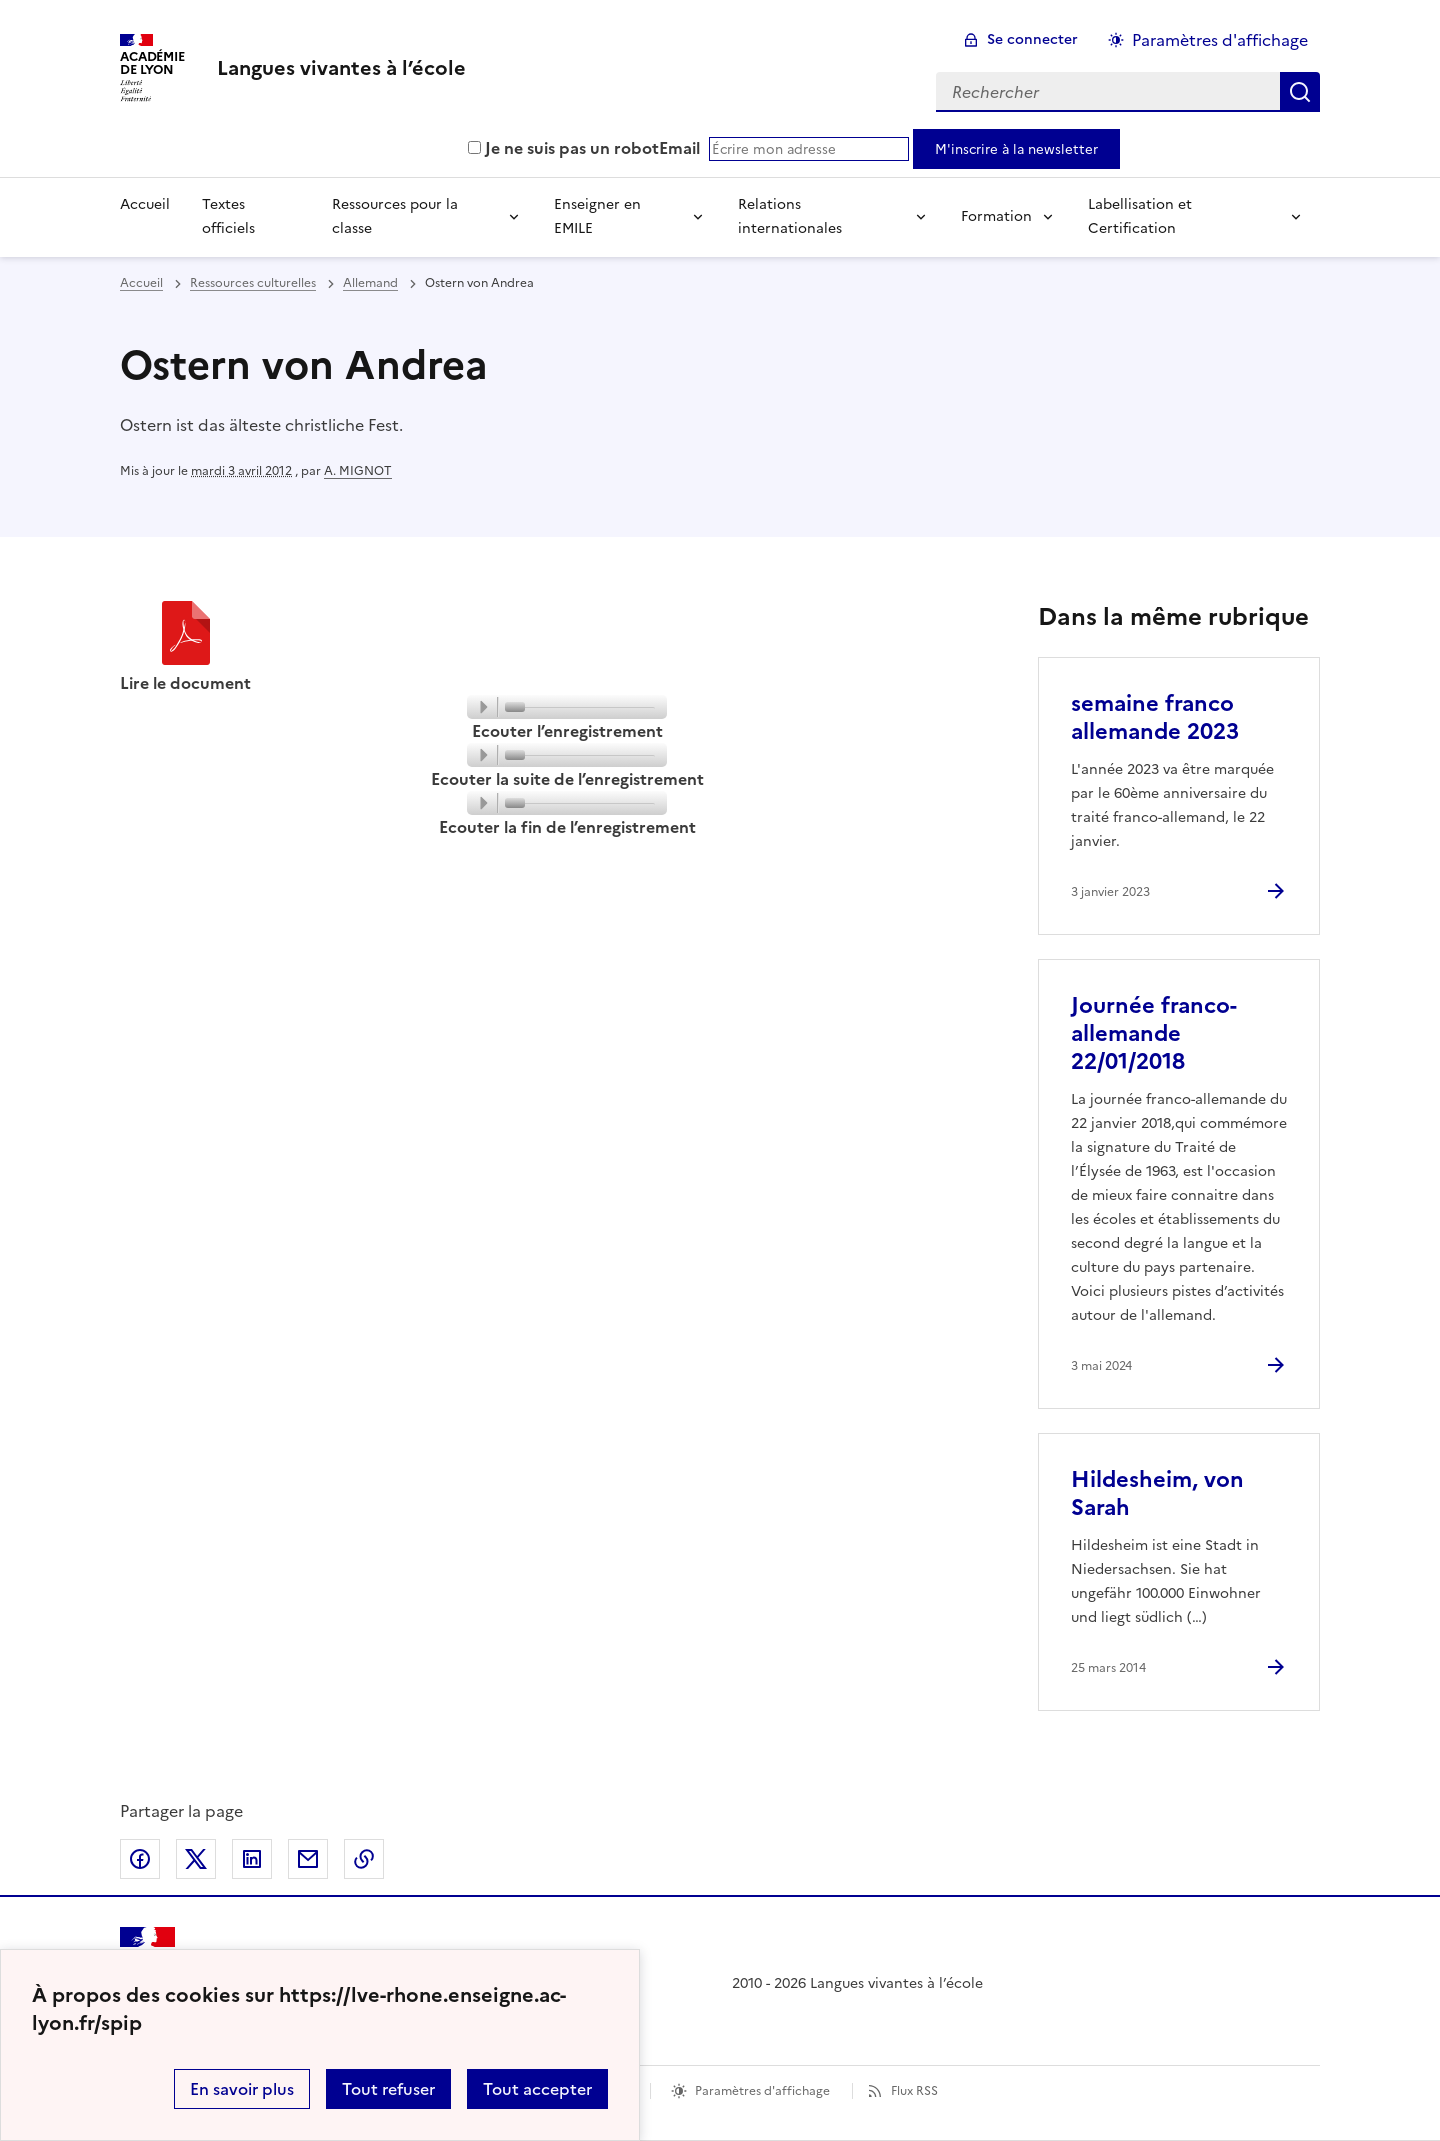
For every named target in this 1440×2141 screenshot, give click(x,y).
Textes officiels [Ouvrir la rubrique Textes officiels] (228, 216)
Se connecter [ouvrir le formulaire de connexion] (1032, 39)
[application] (567, 707)
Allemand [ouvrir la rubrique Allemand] (370, 283)
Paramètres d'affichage (762, 2091)
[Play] (483, 707)
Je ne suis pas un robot (563, 148)
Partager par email (308, 1859)
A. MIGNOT (358, 471)
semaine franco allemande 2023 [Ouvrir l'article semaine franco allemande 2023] (1155, 717)
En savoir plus (242, 2089)
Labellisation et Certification (1140, 216)
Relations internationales (790, 216)
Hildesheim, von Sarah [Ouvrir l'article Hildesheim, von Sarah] (1157, 1493)
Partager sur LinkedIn (252, 1859)
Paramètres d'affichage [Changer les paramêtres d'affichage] (1220, 40)
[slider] (585, 709)
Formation (996, 216)
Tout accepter (537, 2089)
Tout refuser (388, 2089)
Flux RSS (914, 2091)
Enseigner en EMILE (597, 216)
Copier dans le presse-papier (364, 1859)
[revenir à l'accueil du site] (341, 68)
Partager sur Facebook (140, 1859)
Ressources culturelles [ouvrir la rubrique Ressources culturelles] (253, 283)
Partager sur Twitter (196, 1859)
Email (679, 148)
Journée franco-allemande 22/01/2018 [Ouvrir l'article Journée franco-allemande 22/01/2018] (1154, 1033)
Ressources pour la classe (395, 216)
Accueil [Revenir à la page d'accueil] (145, 204)
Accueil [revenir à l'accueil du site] (141, 283)
